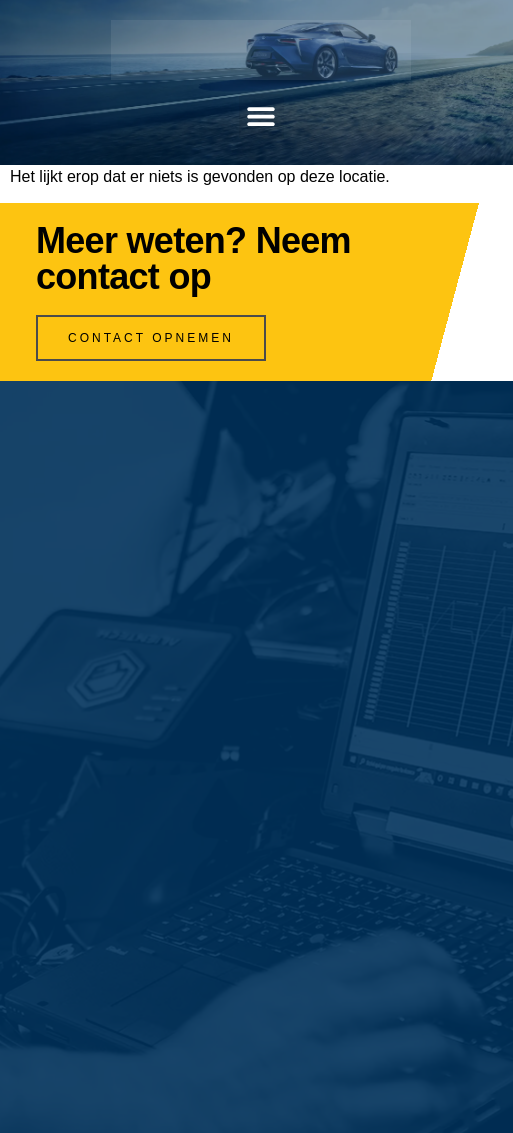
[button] (261, 116)
